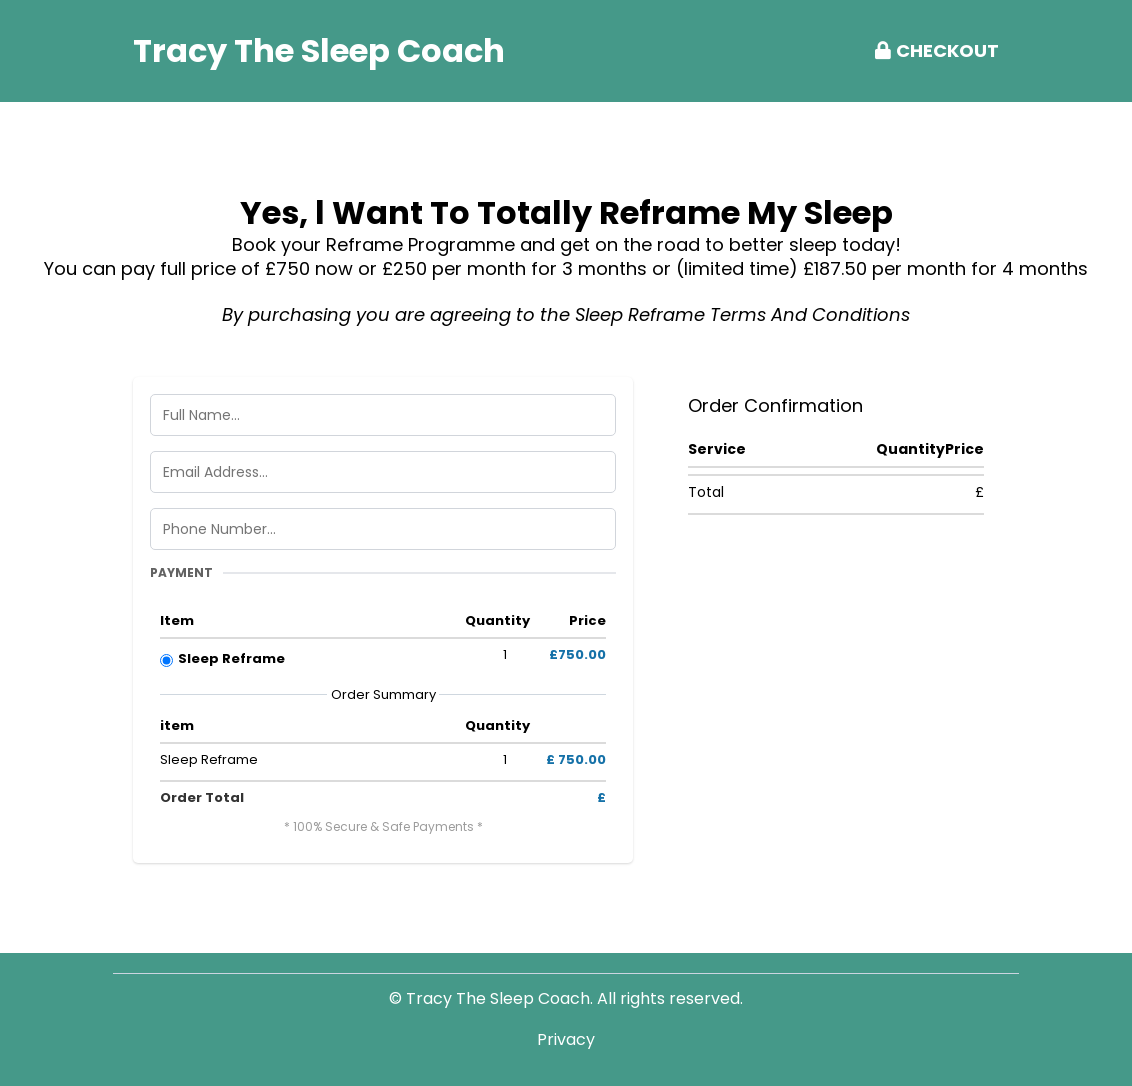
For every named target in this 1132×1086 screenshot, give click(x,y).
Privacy (566, 1039)
